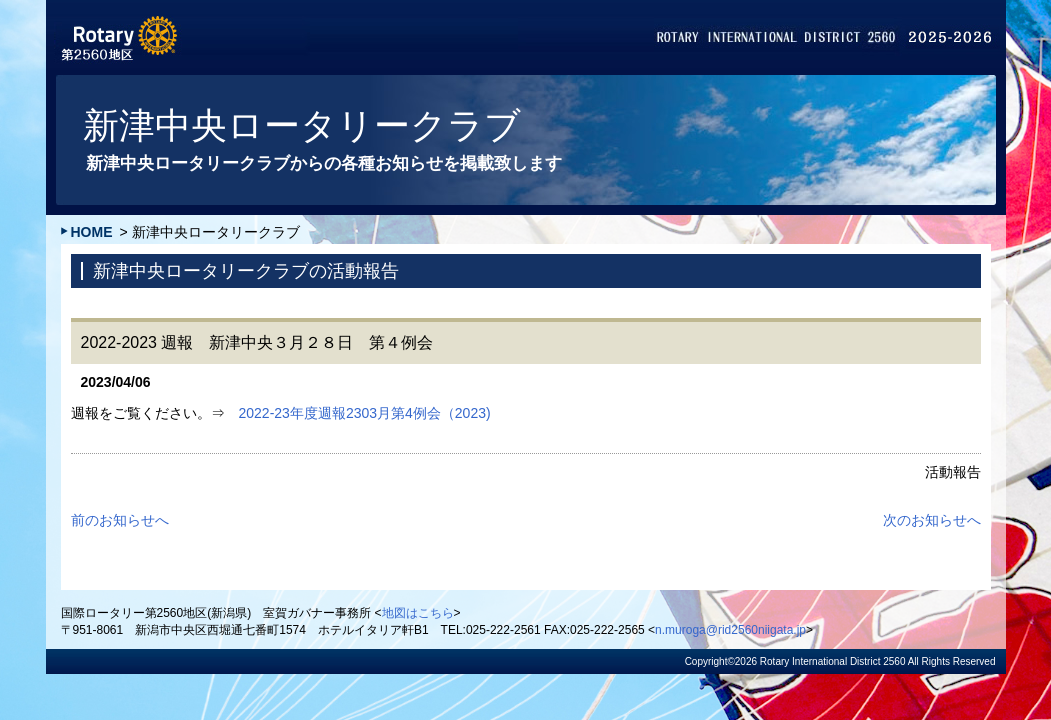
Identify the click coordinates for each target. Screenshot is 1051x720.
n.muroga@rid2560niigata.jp (730, 630)
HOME (92, 232)
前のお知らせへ (120, 520)
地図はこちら (418, 613)
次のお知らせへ (932, 520)
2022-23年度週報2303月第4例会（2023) (365, 413)
